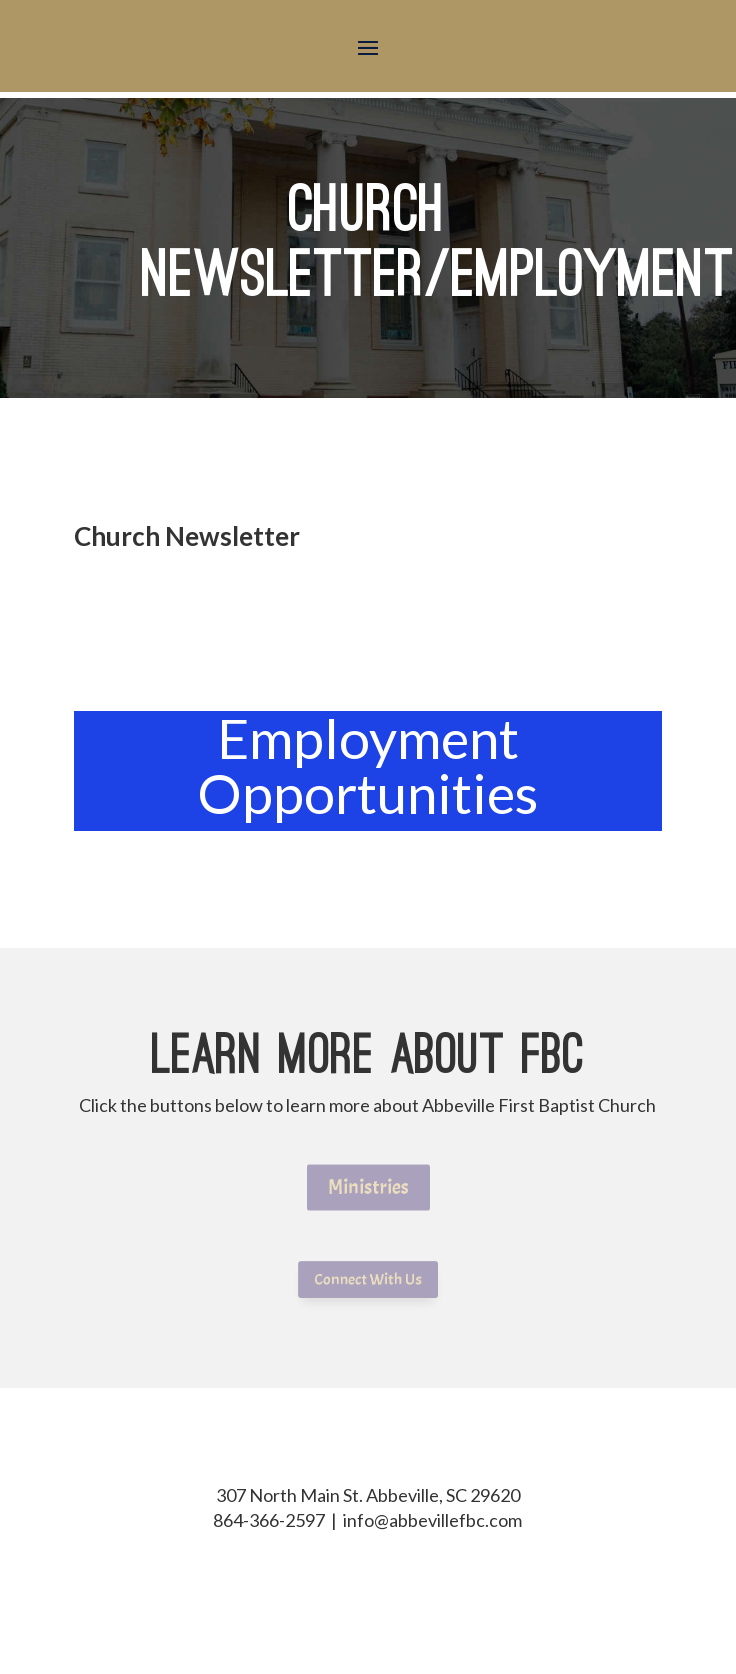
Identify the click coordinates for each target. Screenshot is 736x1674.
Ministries (367, 1187)
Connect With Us (368, 1280)
